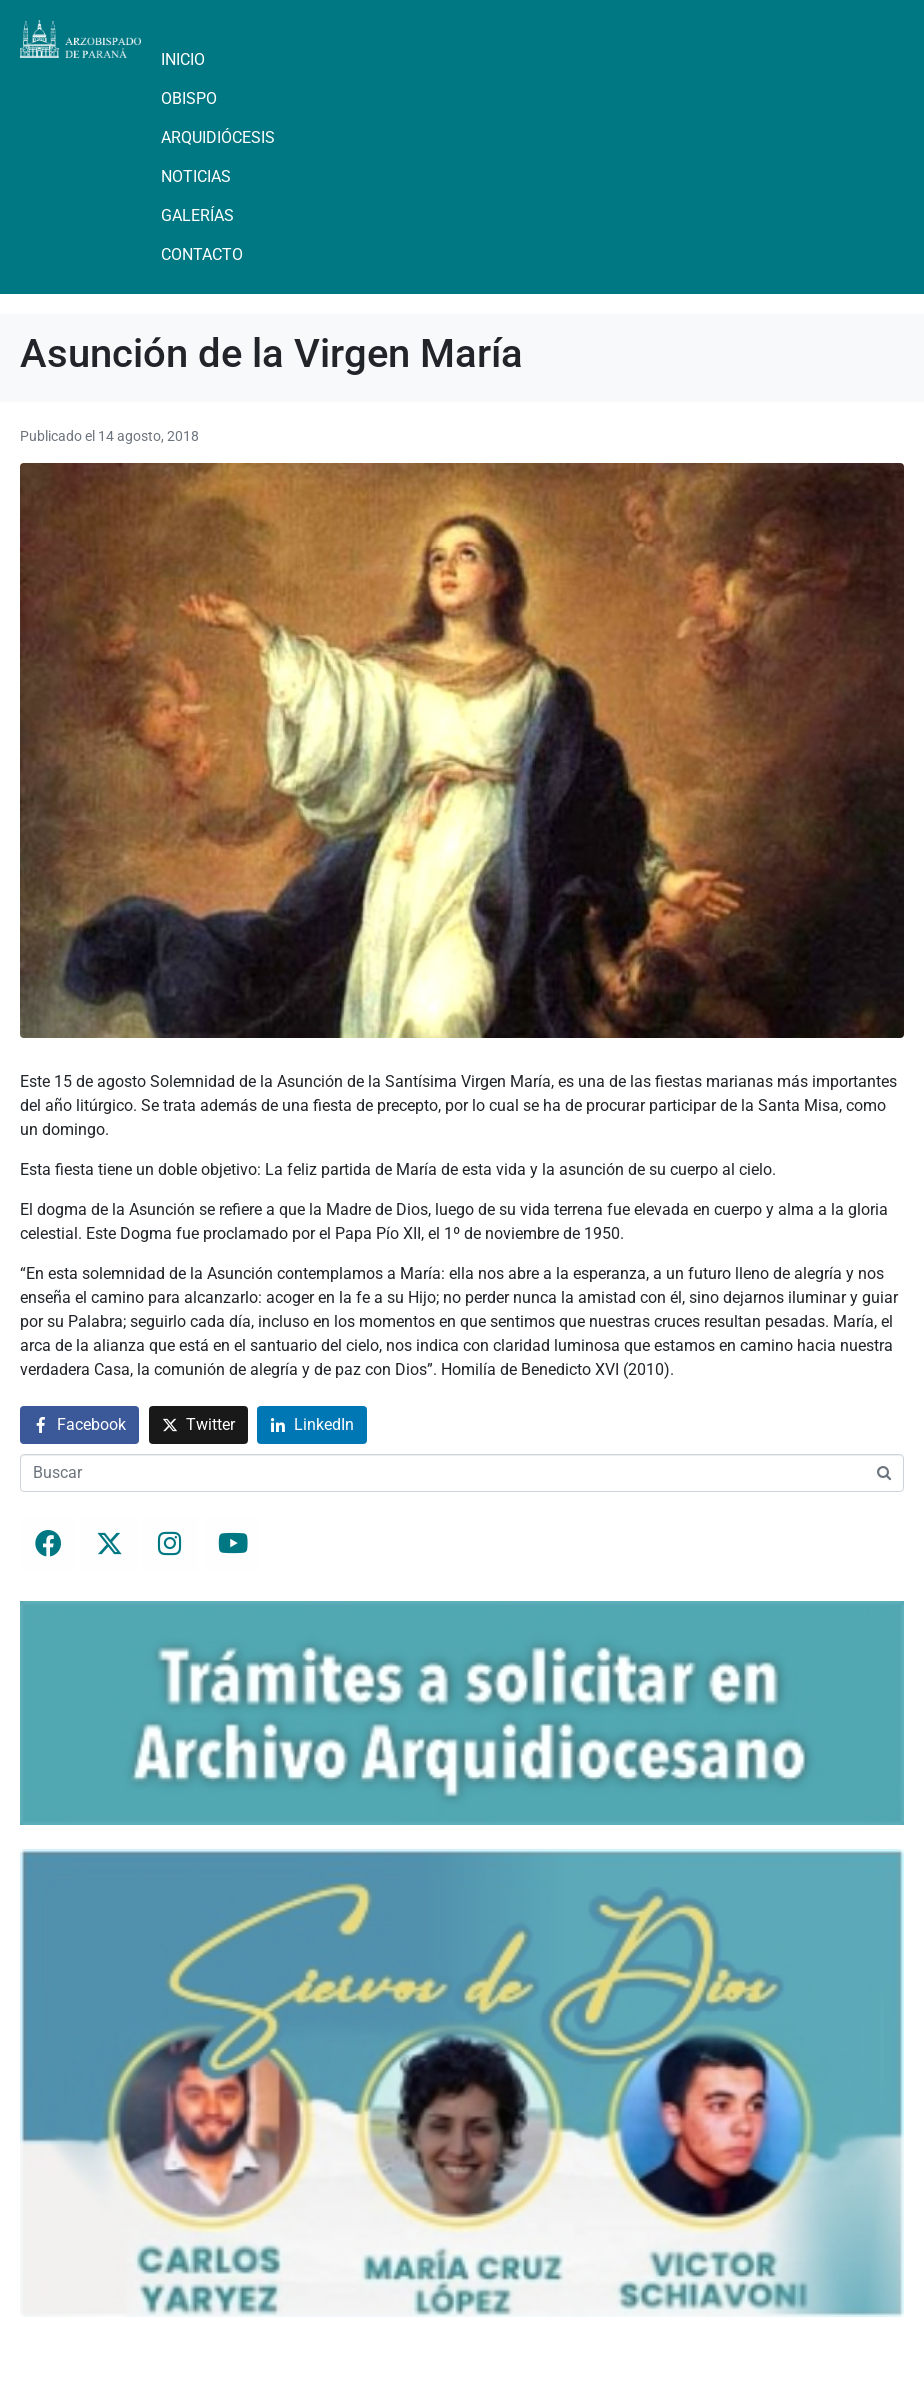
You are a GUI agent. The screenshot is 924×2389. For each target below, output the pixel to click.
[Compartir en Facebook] (79, 1425)
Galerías (197, 215)
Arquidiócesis (218, 137)
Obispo (189, 98)
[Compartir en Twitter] (198, 1425)
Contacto (202, 254)
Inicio (183, 59)
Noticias (196, 176)
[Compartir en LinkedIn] (312, 1425)
